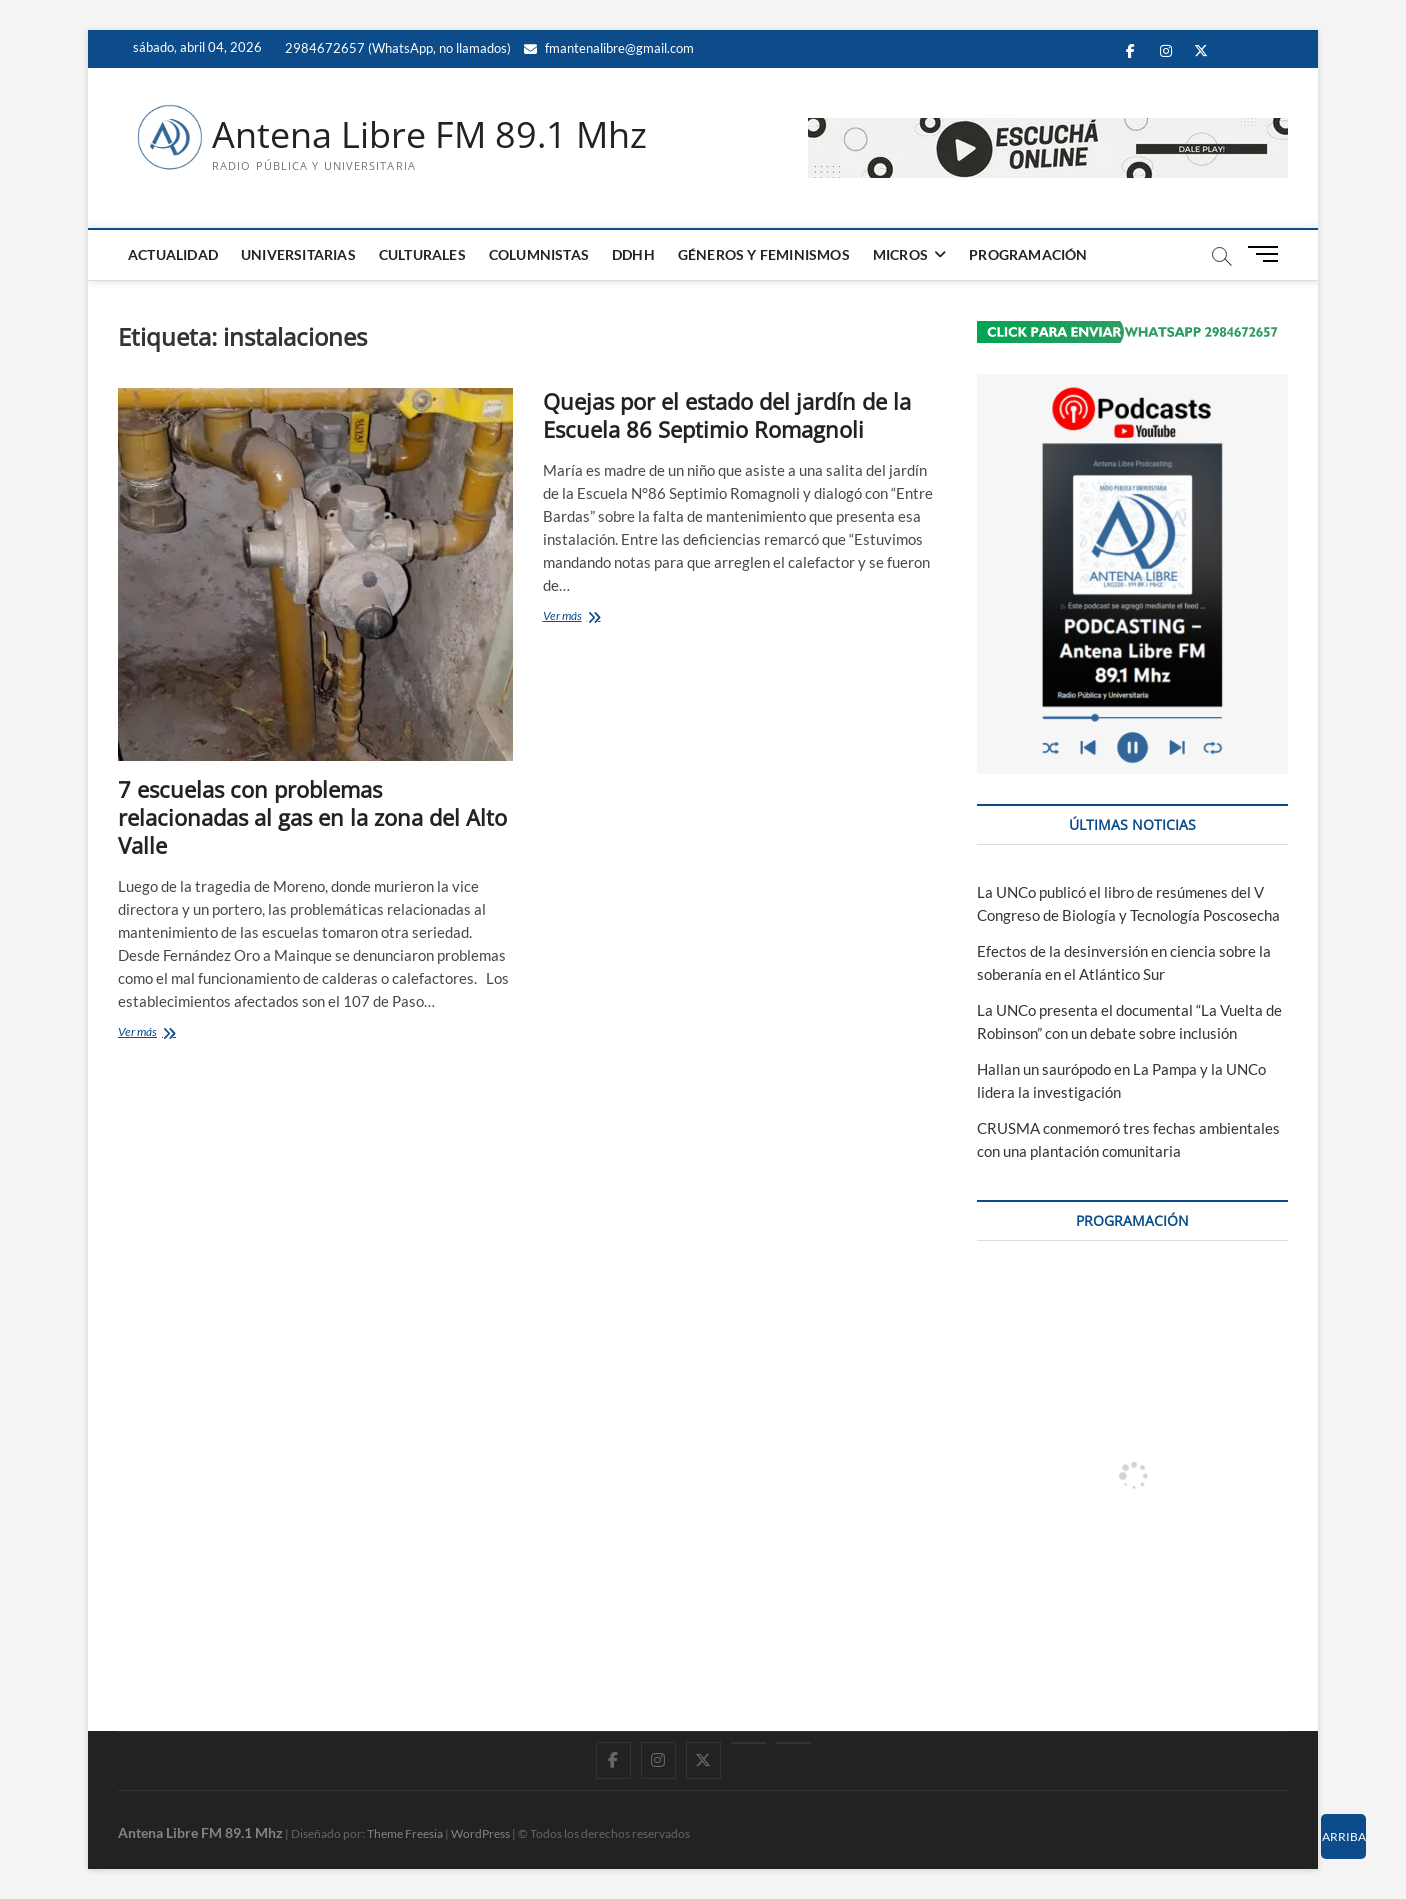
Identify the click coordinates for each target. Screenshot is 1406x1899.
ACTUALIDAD (173, 254)
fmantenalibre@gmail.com (609, 48)
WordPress (480, 1833)
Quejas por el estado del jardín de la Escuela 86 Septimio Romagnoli (727, 415)
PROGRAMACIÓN (1028, 254)
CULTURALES (422, 254)
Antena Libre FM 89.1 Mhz (429, 135)
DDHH (633, 254)
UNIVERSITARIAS (298, 254)
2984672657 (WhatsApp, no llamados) (396, 48)
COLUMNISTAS (539, 254)
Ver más (168, 1033)
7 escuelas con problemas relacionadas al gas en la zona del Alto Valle (312, 817)
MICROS (900, 254)
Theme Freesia (405, 1833)
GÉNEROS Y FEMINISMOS (764, 254)
